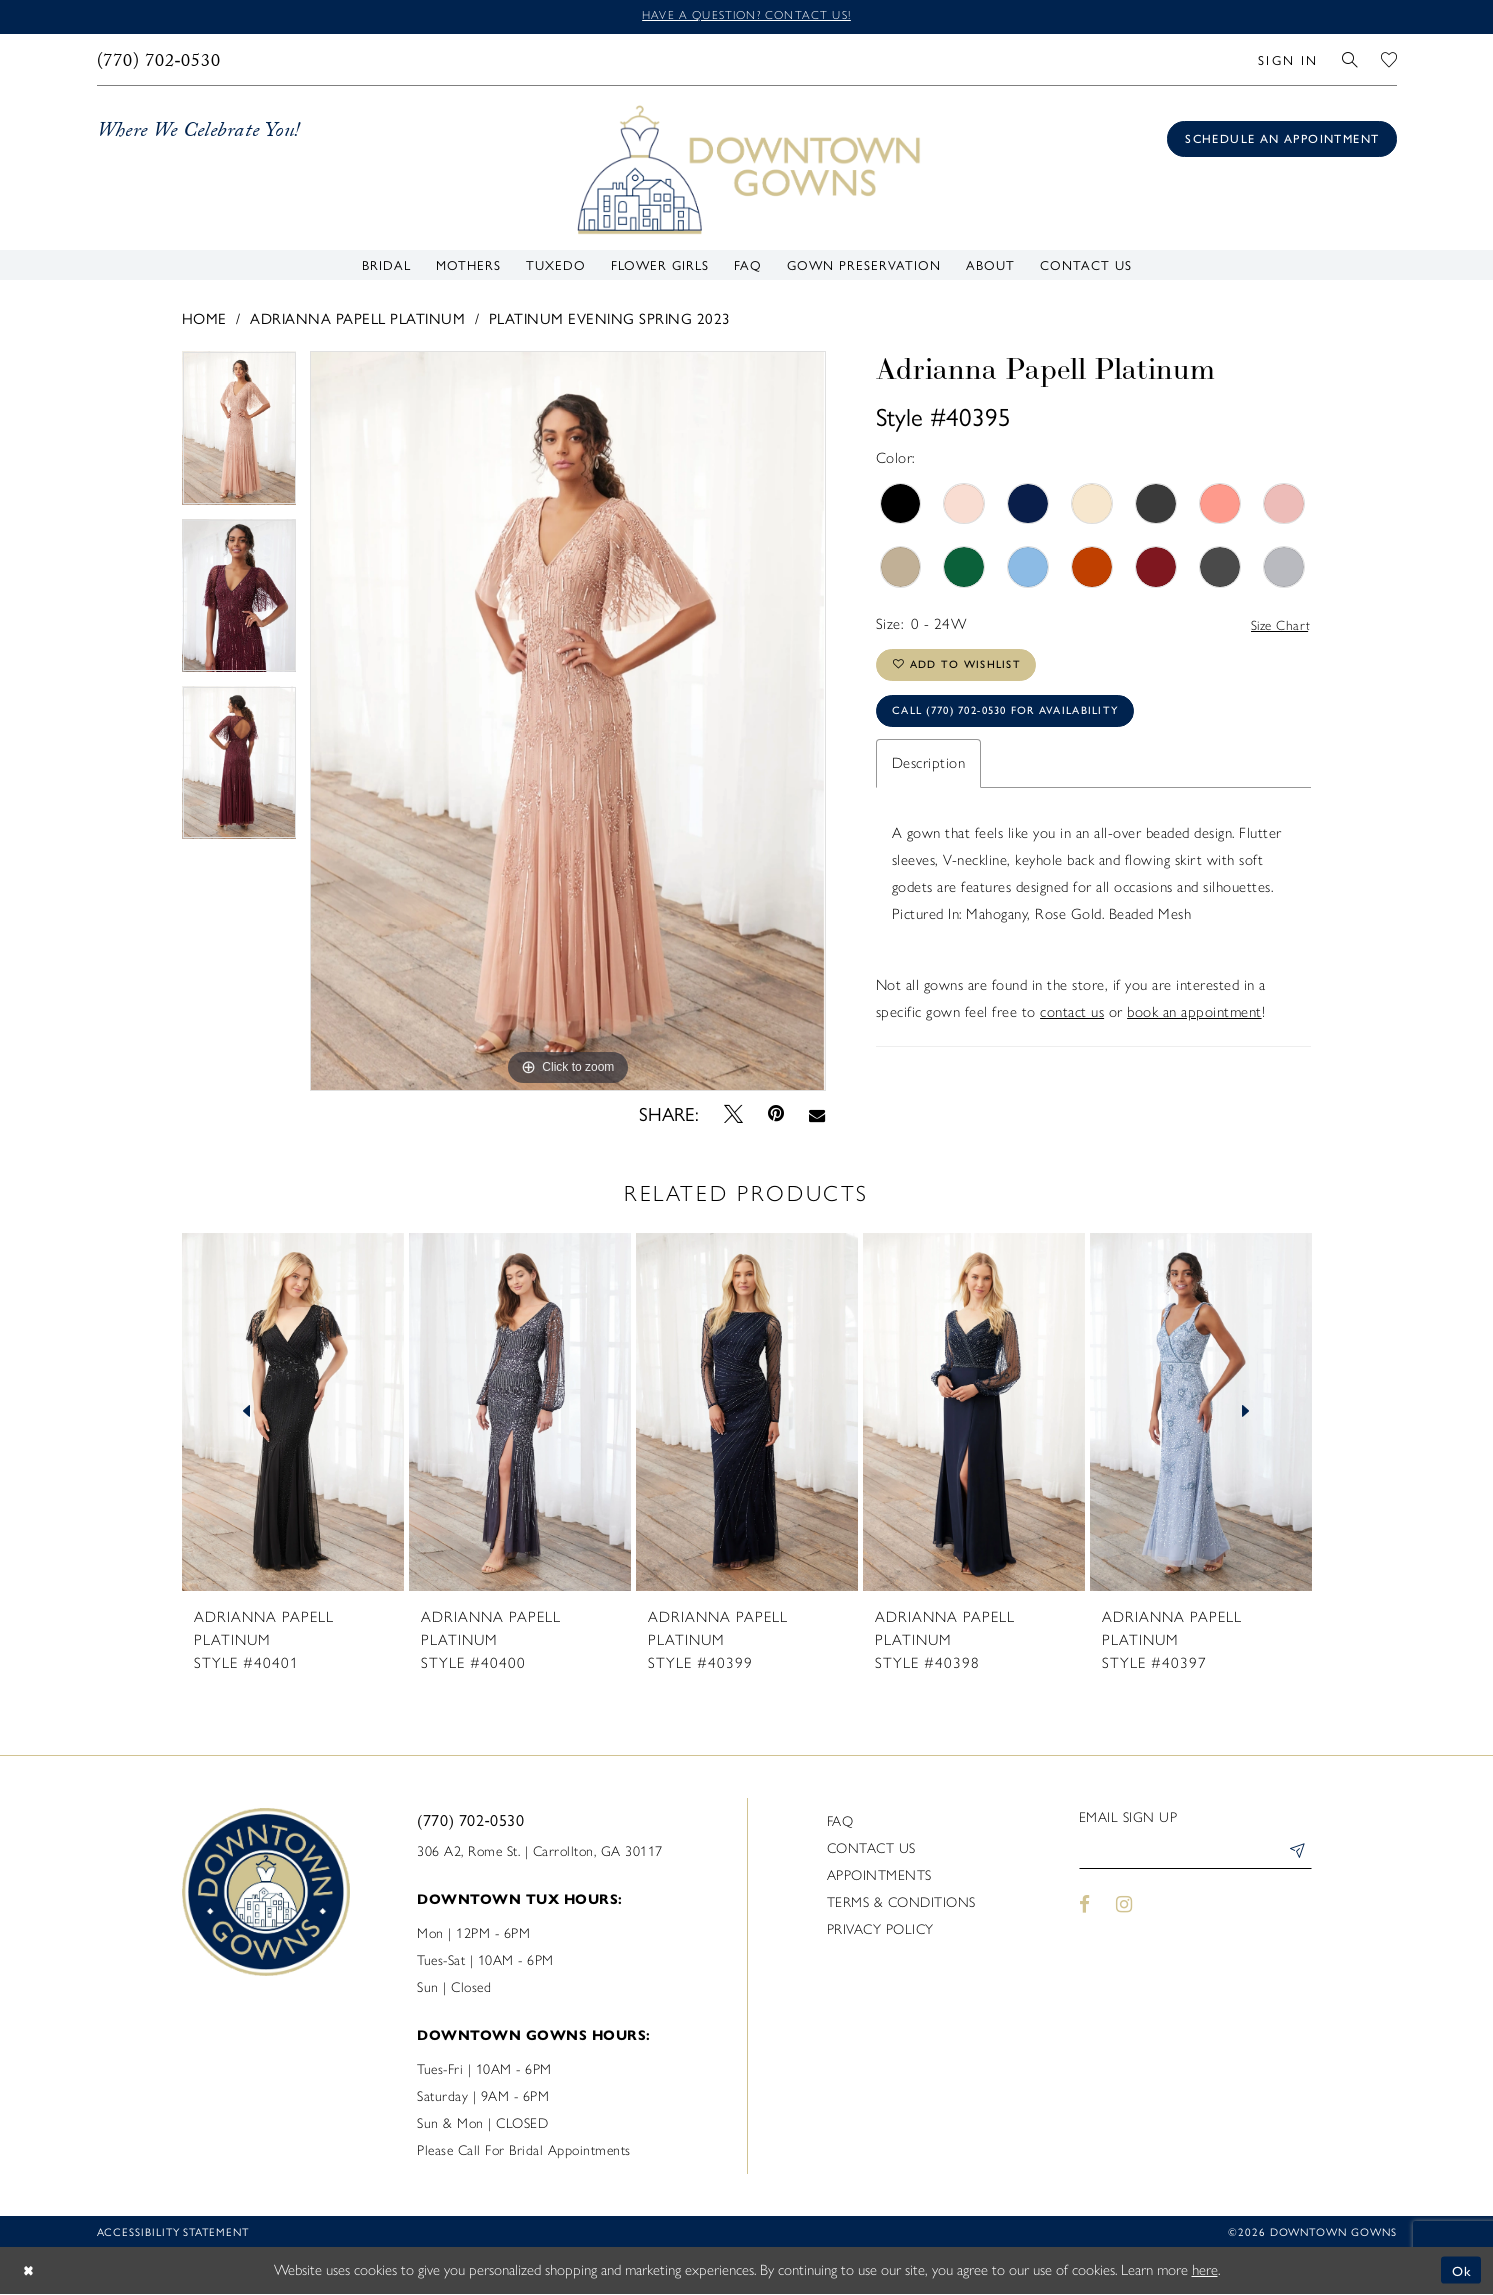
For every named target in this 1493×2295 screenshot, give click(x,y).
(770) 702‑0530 (470, 1820)
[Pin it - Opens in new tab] (775, 1115)
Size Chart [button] (1277, 627)
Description (929, 777)
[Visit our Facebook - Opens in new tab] (1085, 1908)
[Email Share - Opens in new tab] (817, 1115)
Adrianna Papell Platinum (357, 318)
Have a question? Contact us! (746, 16)
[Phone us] (158, 61)
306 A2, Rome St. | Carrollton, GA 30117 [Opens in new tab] (540, 1852)
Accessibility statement (173, 2232)
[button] (1288, 61)
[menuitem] (158, 61)
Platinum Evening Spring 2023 (610, 318)
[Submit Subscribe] (1296, 1856)
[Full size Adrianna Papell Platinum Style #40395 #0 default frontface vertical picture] (567, 722)
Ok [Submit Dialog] (1460, 2271)
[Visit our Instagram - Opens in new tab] (1124, 1908)
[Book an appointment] (1282, 141)
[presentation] (293, 1413)
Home (204, 318)
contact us (1072, 1026)
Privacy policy (880, 1930)
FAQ (840, 1822)
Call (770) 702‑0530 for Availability (1022, 723)
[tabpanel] (239, 435)
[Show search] (1349, 61)
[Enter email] (1195, 1856)
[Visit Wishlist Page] (1388, 61)
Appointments (879, 1876)
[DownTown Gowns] (747, 170)
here (1205, 2271)
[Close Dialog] (30, 2271)
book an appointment (1194, 1026)
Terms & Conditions (901, 1903)
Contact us (871, 1849)
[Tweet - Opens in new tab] (733, 1115)
